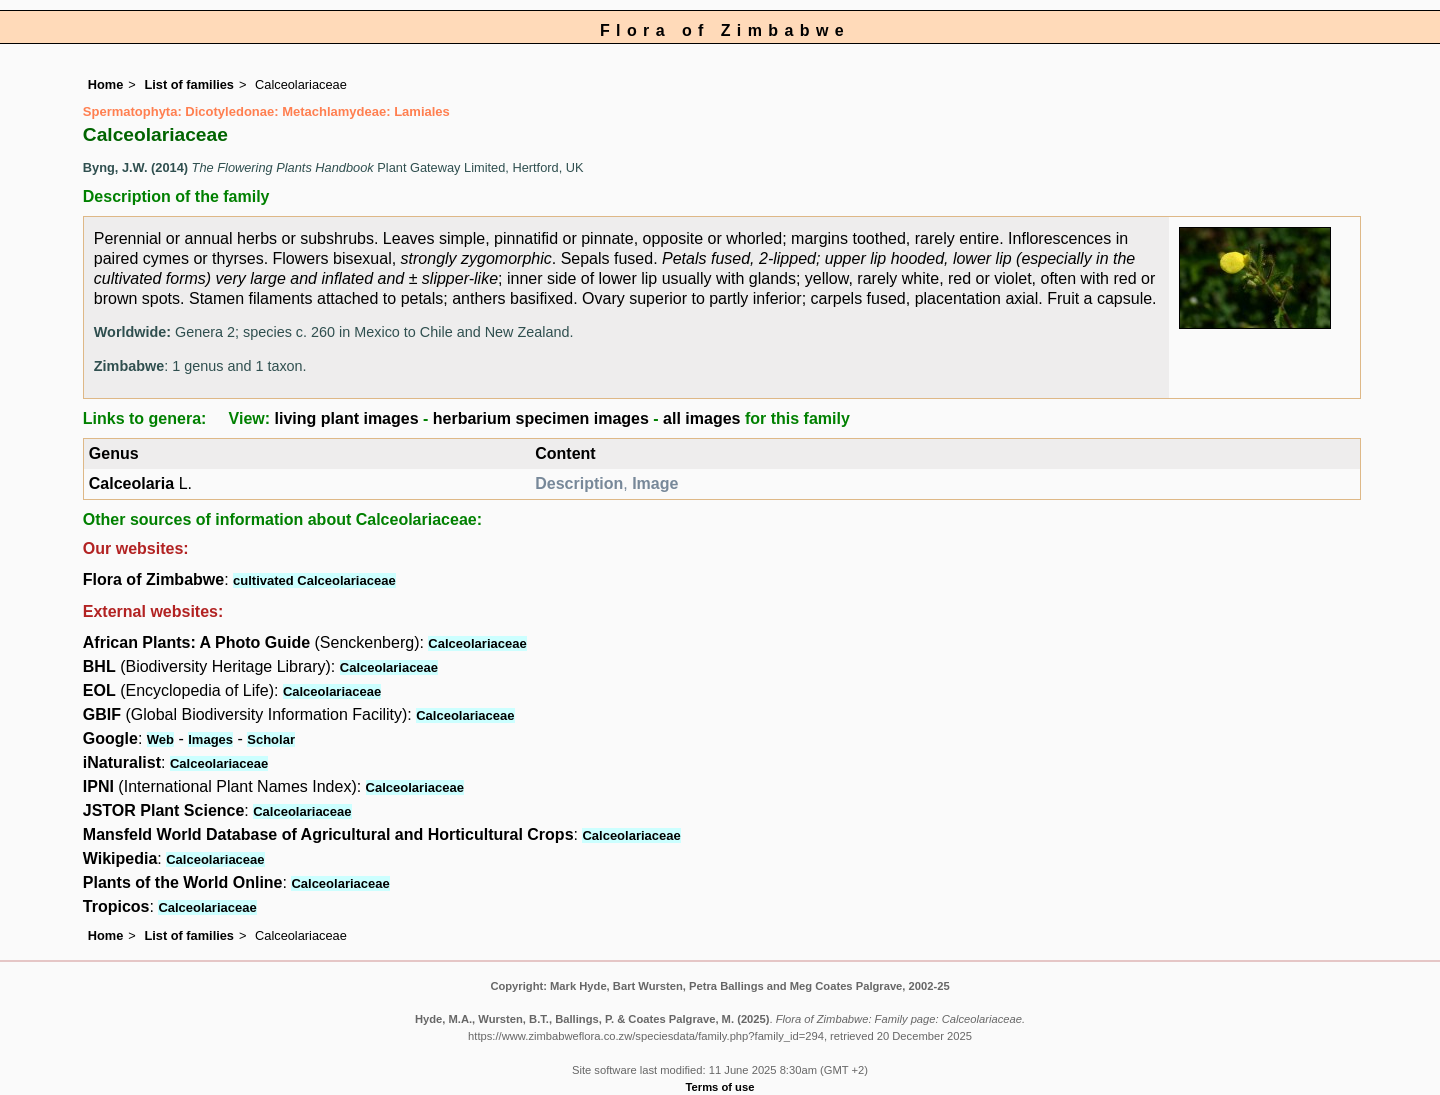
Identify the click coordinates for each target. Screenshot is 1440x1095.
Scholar (271, 739)
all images (701, 418)
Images (210, 739)
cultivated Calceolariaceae (314, 580)
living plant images (347, 418)
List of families (189, 84)
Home (106, 84)
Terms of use (720, 1087)
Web (160, 739)
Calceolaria (131, 483)
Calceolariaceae (477, 643)
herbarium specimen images (541, 418)
